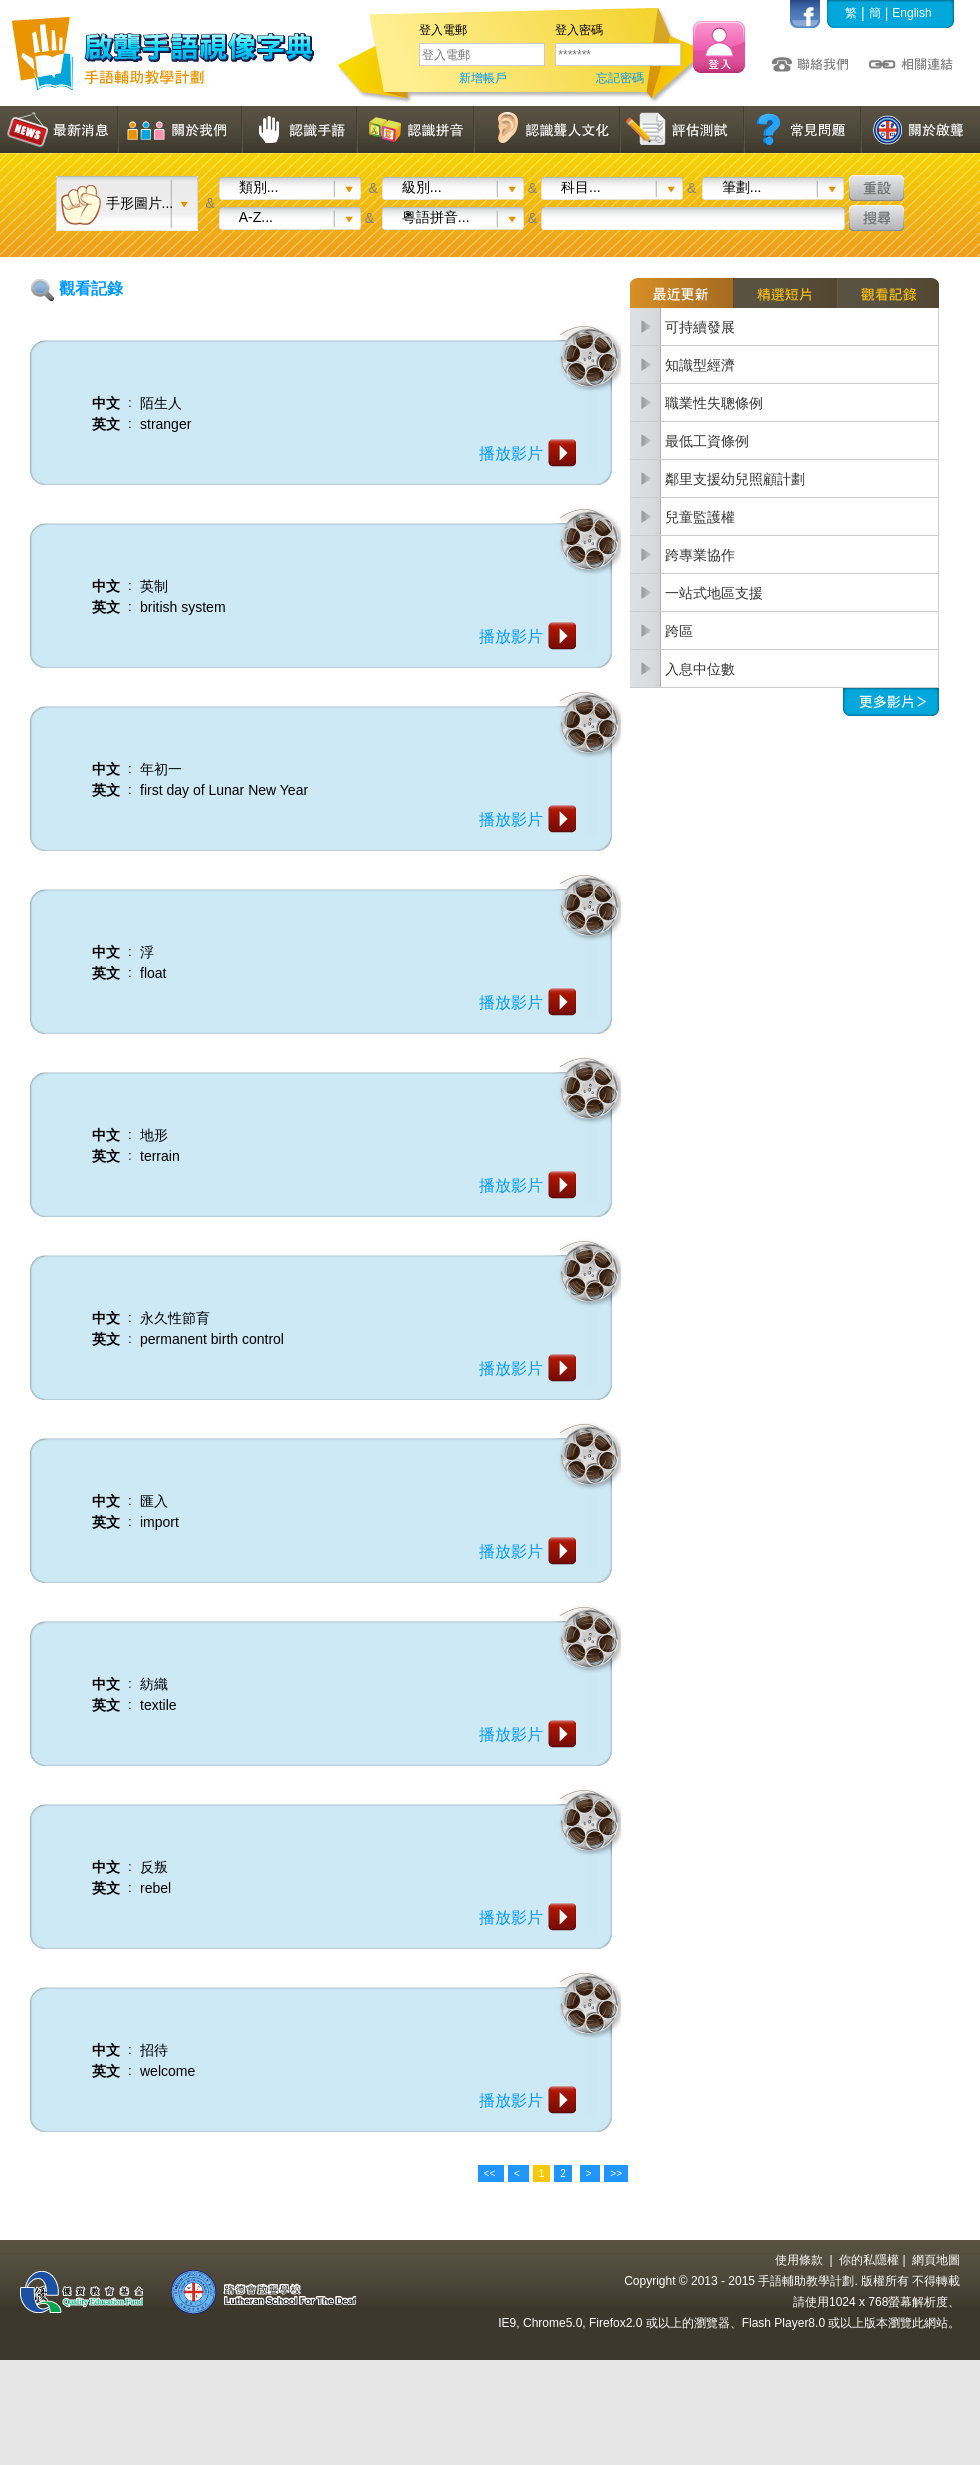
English (911, 13)
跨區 (679, 631)
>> (616, 2173)
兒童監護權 (700, 517)
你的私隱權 (869, 2260)
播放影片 (511, 453)
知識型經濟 (700, 365)
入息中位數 (700, 669)
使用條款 (799, 2260)
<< (491, 2173)
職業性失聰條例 (714, 403)
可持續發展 (700, 327)
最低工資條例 (707, 441)
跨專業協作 (700, 555)
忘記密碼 (620, 78)
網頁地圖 (936, 2260)
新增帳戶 (483, 78)
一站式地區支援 (714, 593)
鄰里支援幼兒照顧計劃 (735, 479)
